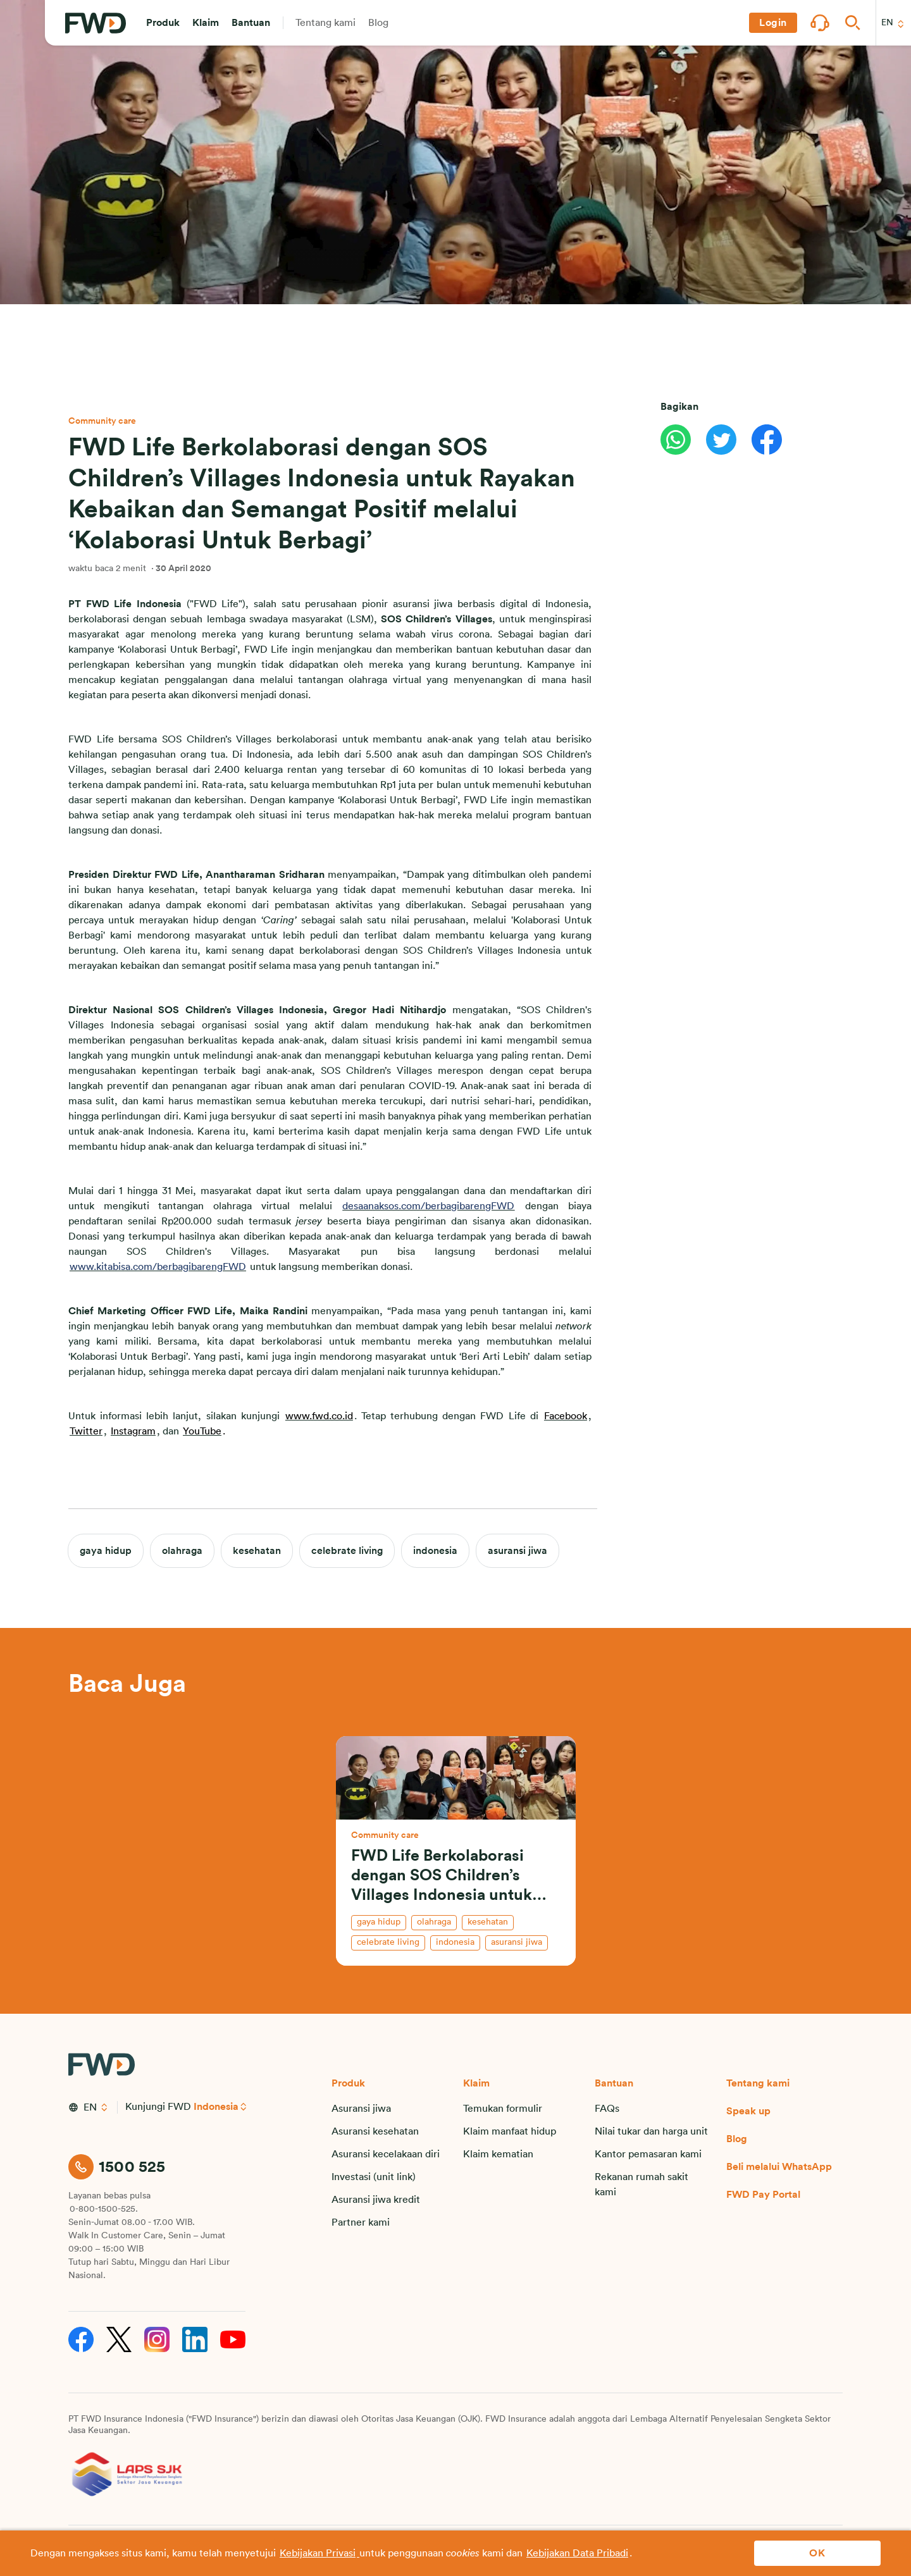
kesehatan (257, 1551)
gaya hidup (106, 1551)
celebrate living (347, 1551)
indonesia (435, 1551)
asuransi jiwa (517, 1551)
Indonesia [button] (216, 2107)
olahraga (182, 1551)
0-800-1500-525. (104, 2209)
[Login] (773, 23)
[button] (163, 23)
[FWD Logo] (95, 23)
